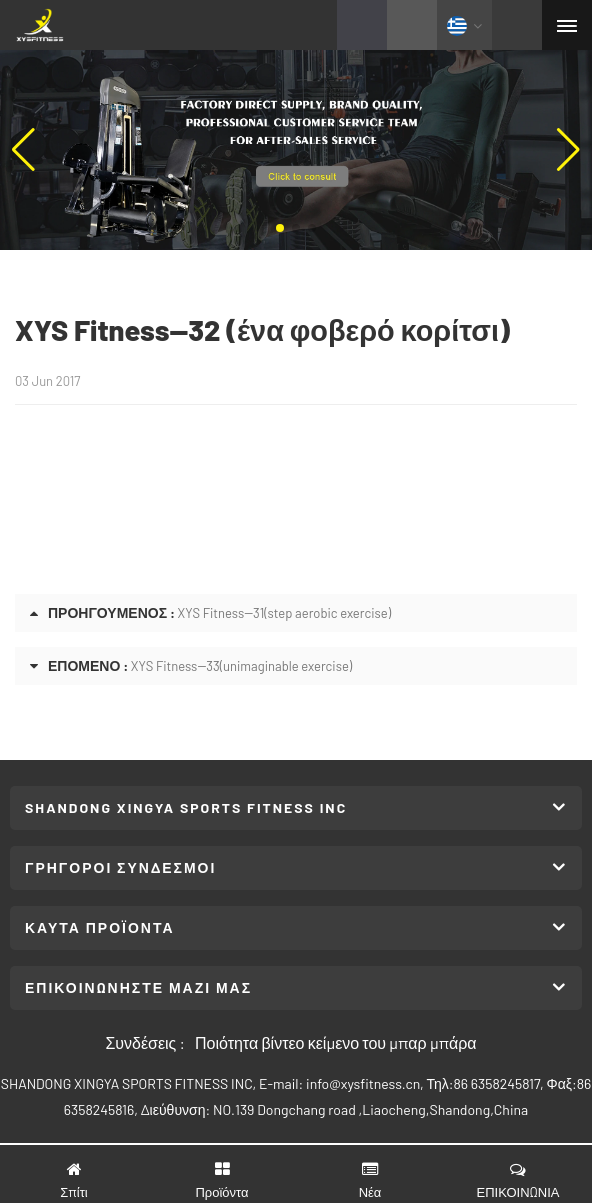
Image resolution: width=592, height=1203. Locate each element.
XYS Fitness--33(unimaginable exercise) (241, 666)
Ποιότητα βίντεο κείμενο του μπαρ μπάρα (336, 1042)
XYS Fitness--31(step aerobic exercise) (285, 613)
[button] (280, 228)
